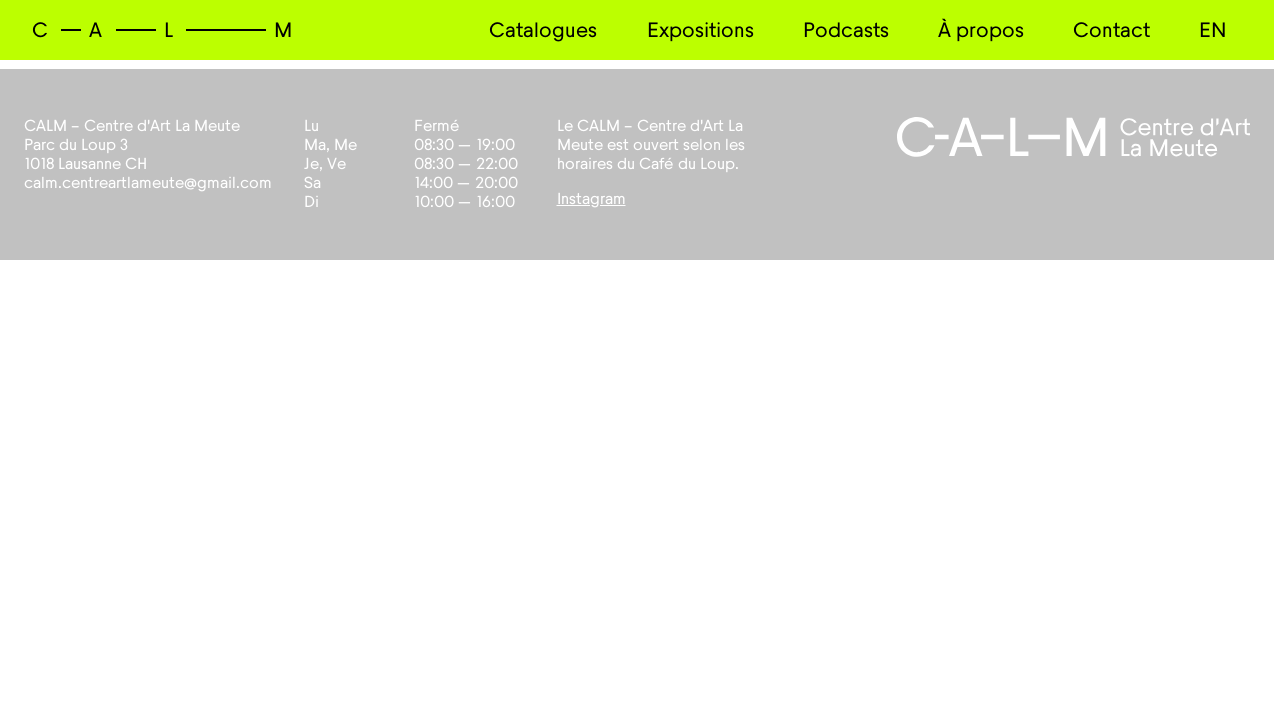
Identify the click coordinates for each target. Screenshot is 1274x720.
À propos (981, 30)
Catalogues (543, 30)
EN (1213, 30)
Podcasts (846, 30)
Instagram (591, 199)
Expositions (700, 30)
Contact (1111, 30)
